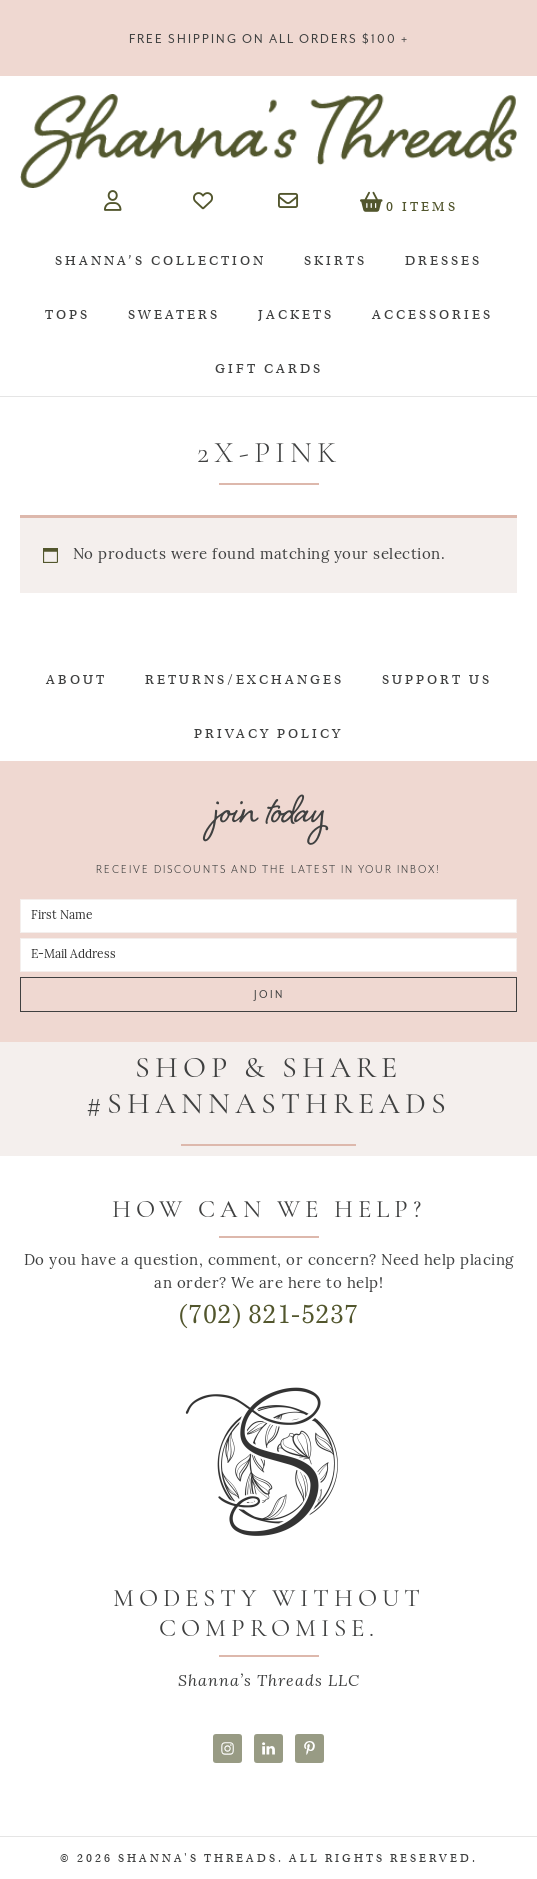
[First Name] (268, 916)
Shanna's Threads (268, 141)
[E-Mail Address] (268, 955)
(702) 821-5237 (269, 1314)
